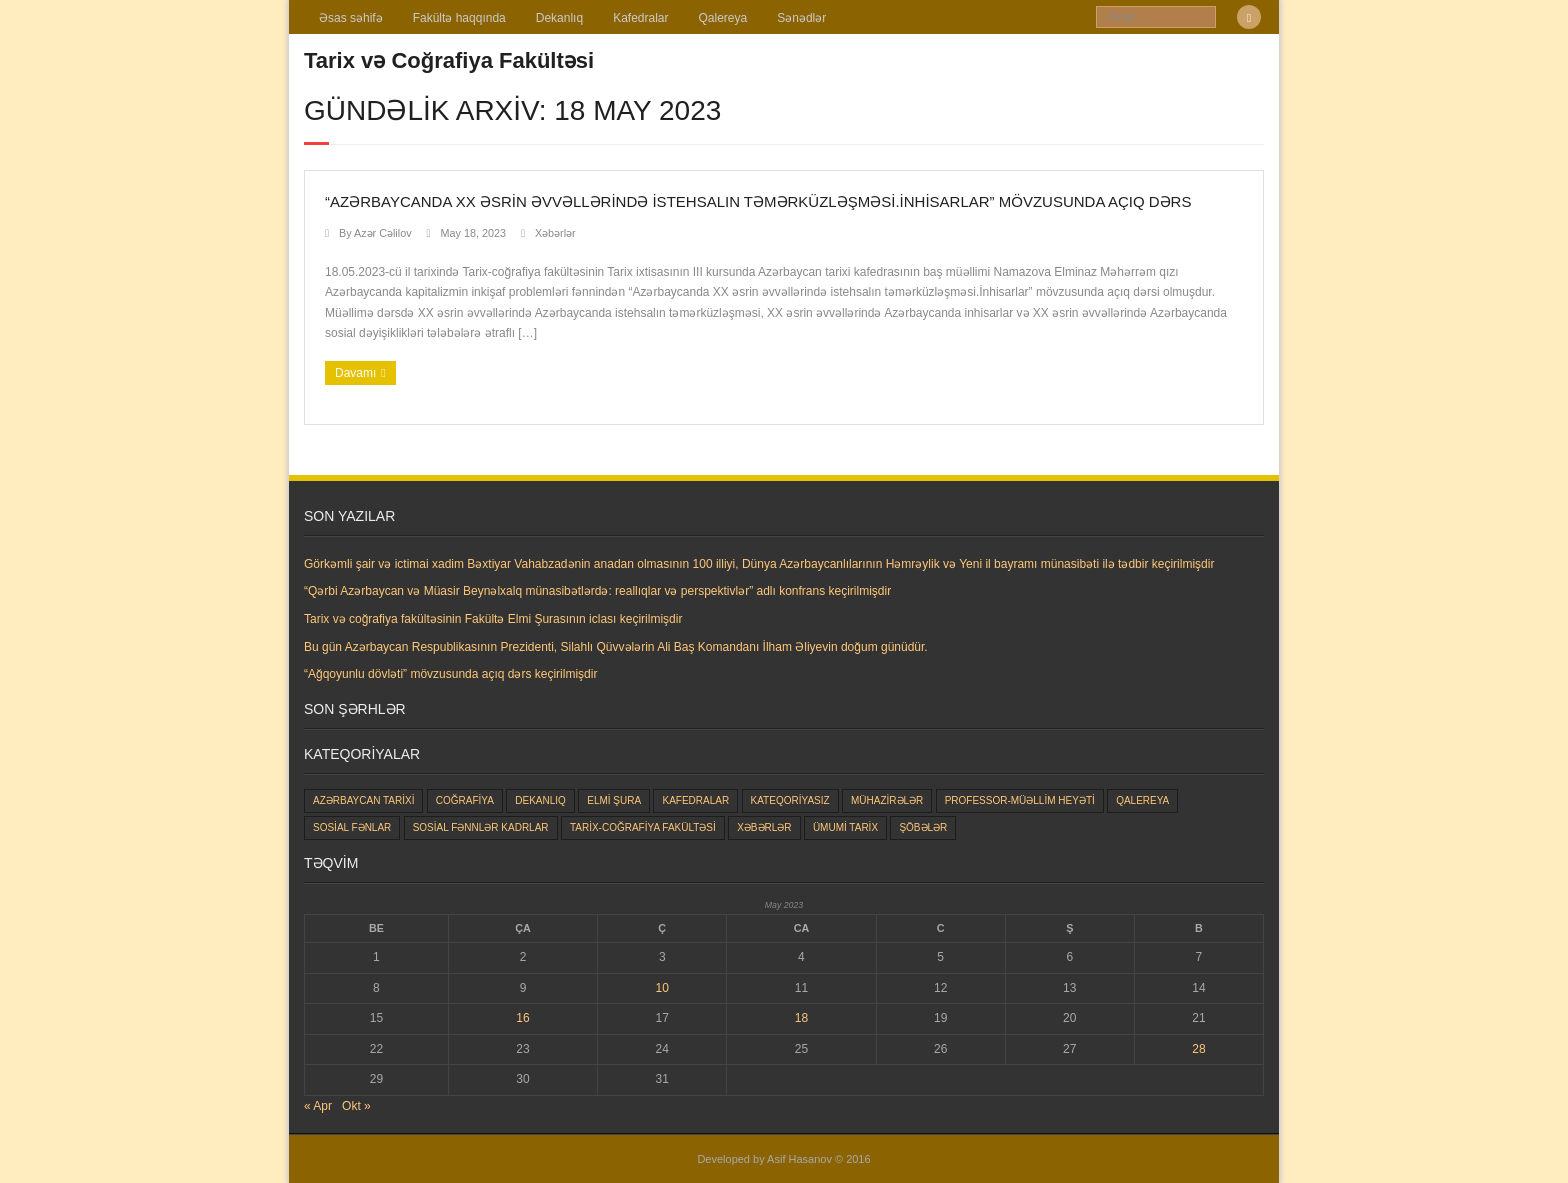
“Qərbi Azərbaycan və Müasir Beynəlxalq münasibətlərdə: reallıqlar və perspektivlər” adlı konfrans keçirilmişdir (597, 591)
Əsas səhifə (351, 18)
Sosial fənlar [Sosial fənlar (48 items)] (352, 827)
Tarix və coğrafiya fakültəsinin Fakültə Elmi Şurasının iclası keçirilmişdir (493, 619)
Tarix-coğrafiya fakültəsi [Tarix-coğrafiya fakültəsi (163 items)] (643, 827)
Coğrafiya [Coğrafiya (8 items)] (465, 800)
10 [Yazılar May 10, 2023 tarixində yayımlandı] (662, 988)
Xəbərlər (555, 233)
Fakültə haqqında (459, 18)
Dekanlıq (559, 18)
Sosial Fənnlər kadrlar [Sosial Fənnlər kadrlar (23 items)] (481, 827)
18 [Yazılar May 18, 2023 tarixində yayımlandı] (801, 1018)
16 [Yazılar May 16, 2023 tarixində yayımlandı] (522, 1018)
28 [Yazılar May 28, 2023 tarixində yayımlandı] (1198, 1049)
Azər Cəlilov (383, 233)
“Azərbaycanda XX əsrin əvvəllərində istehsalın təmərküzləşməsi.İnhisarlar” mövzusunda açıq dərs (758, 201)
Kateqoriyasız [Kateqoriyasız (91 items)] (790, 800)
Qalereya (723, 18)
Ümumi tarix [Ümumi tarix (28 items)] (845, 827)
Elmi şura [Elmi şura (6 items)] (614, 800)
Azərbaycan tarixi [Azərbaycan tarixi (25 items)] (363, 800)
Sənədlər (801, 18)
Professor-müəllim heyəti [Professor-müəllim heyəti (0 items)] (1020, 800)
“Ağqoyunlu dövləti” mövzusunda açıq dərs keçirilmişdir (450, 674)
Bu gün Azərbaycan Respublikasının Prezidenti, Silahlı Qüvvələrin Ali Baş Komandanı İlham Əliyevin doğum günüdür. (616, 647)
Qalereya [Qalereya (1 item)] (1142, 800)
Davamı (355, 373)
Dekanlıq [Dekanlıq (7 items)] (540, 800)
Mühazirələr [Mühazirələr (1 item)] (887, 800)
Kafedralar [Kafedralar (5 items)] (695, 800)
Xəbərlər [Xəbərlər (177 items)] (764, 827)
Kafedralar (640, 18)
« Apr (318, 1106)
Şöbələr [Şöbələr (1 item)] (923, 827)
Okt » (356, 1106)
